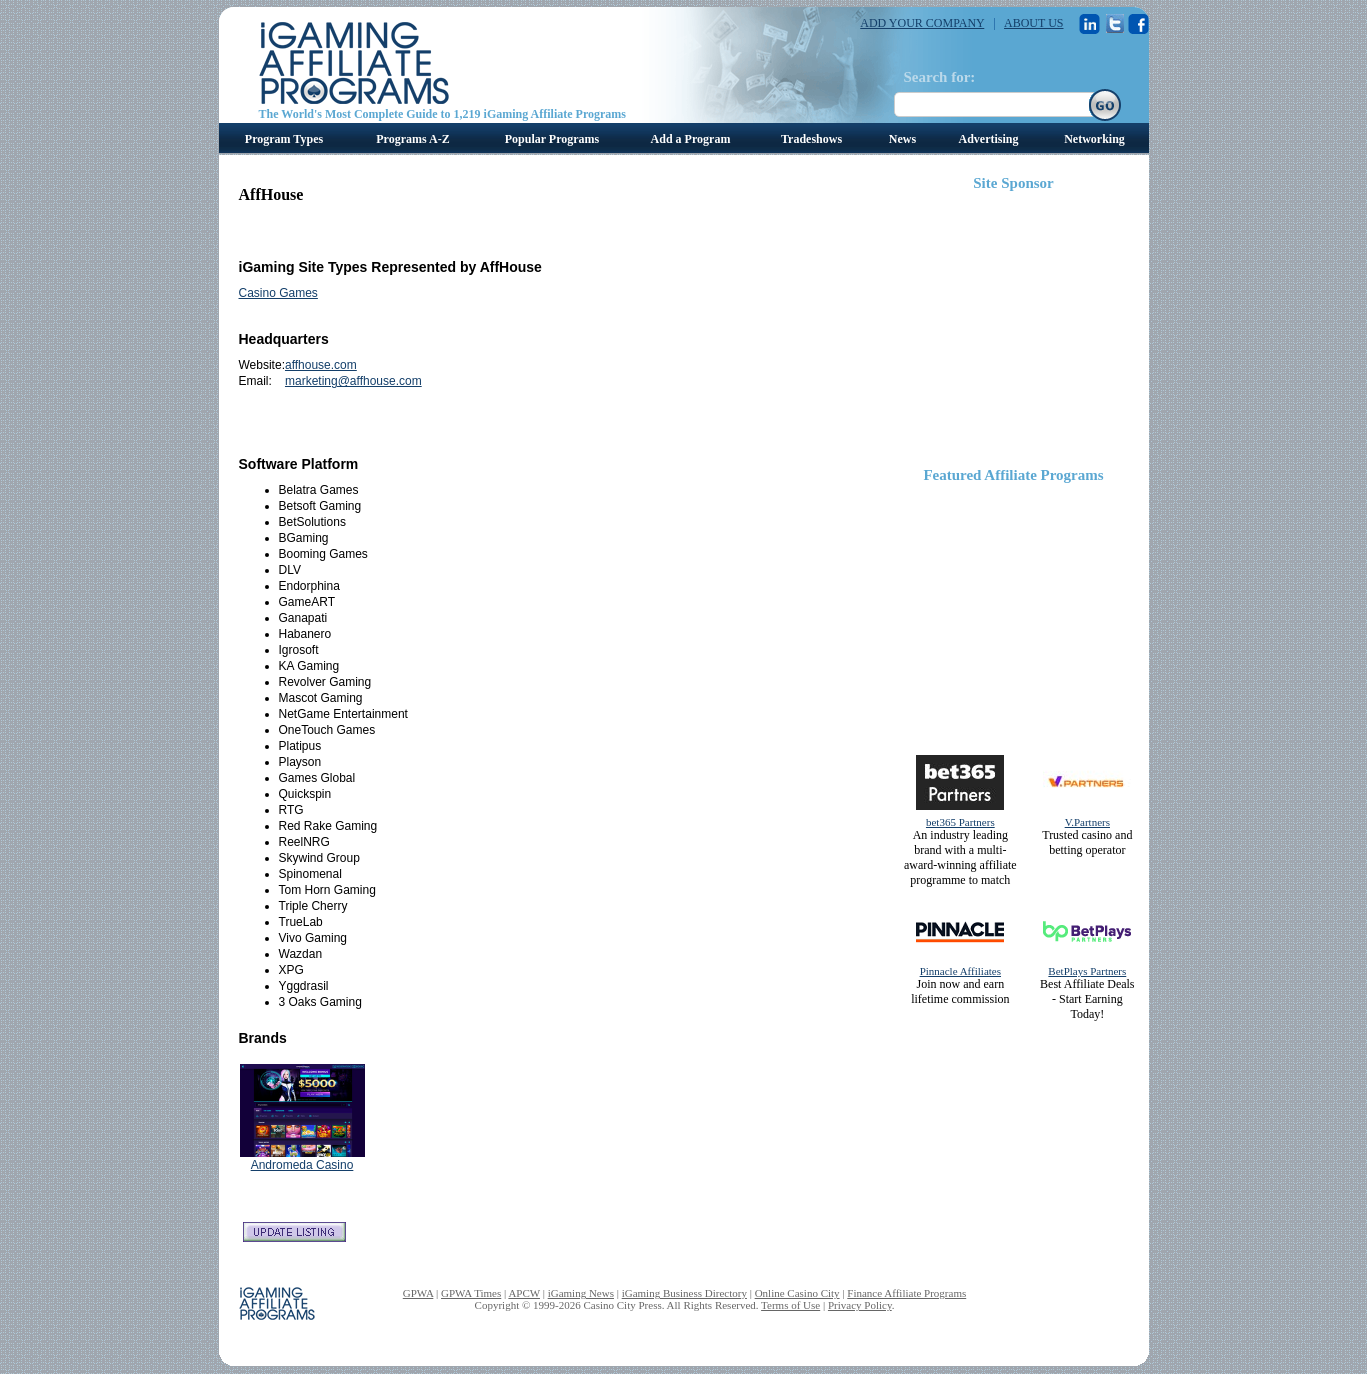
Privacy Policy (860, 1305)
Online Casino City (797, 1293)
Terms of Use (790, 1305)
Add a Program (691, 139)
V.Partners (1087, 822)
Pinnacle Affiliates (960, 971)
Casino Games (278, 293)
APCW (524, 1293)
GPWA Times (471, 1293)
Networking (1094, 139)
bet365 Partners (960, 822)
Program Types (284, 139)
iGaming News (581, 1293)
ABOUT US (1033, 23)
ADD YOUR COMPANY (922, 23)
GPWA (418, 1293)
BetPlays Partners (1087, 971)
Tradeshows (811, 139)
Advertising (989, 139)
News (902, 139)
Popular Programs (552, 139)
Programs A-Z (412, 139)
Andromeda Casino (302, 1165)
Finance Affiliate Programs (906, 1293)
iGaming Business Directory (684, 1293)
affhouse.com (321, 365)
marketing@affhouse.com (353, 381)
